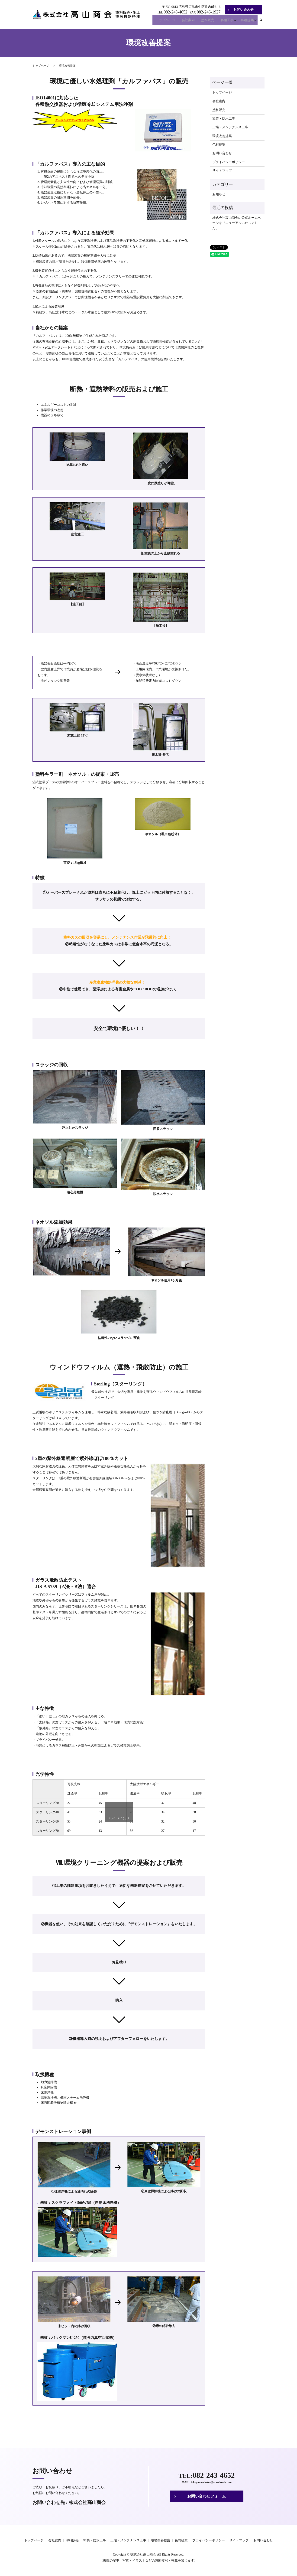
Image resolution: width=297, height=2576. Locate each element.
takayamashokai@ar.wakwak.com (211, 2482)
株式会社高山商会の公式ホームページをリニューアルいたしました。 (236, 223)
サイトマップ (222, 170)
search (261, 21)
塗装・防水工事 (223, 118)
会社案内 (186, 21)
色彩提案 (218, 144)
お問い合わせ (243, 9)
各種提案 (246, 21)
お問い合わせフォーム (206, 2496)
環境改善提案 (222, 136)
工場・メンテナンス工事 (230, 127)
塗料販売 (205, 21)
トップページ (163, 21)
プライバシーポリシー (228, 162)
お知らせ (218, 194)
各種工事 (225, 21)
